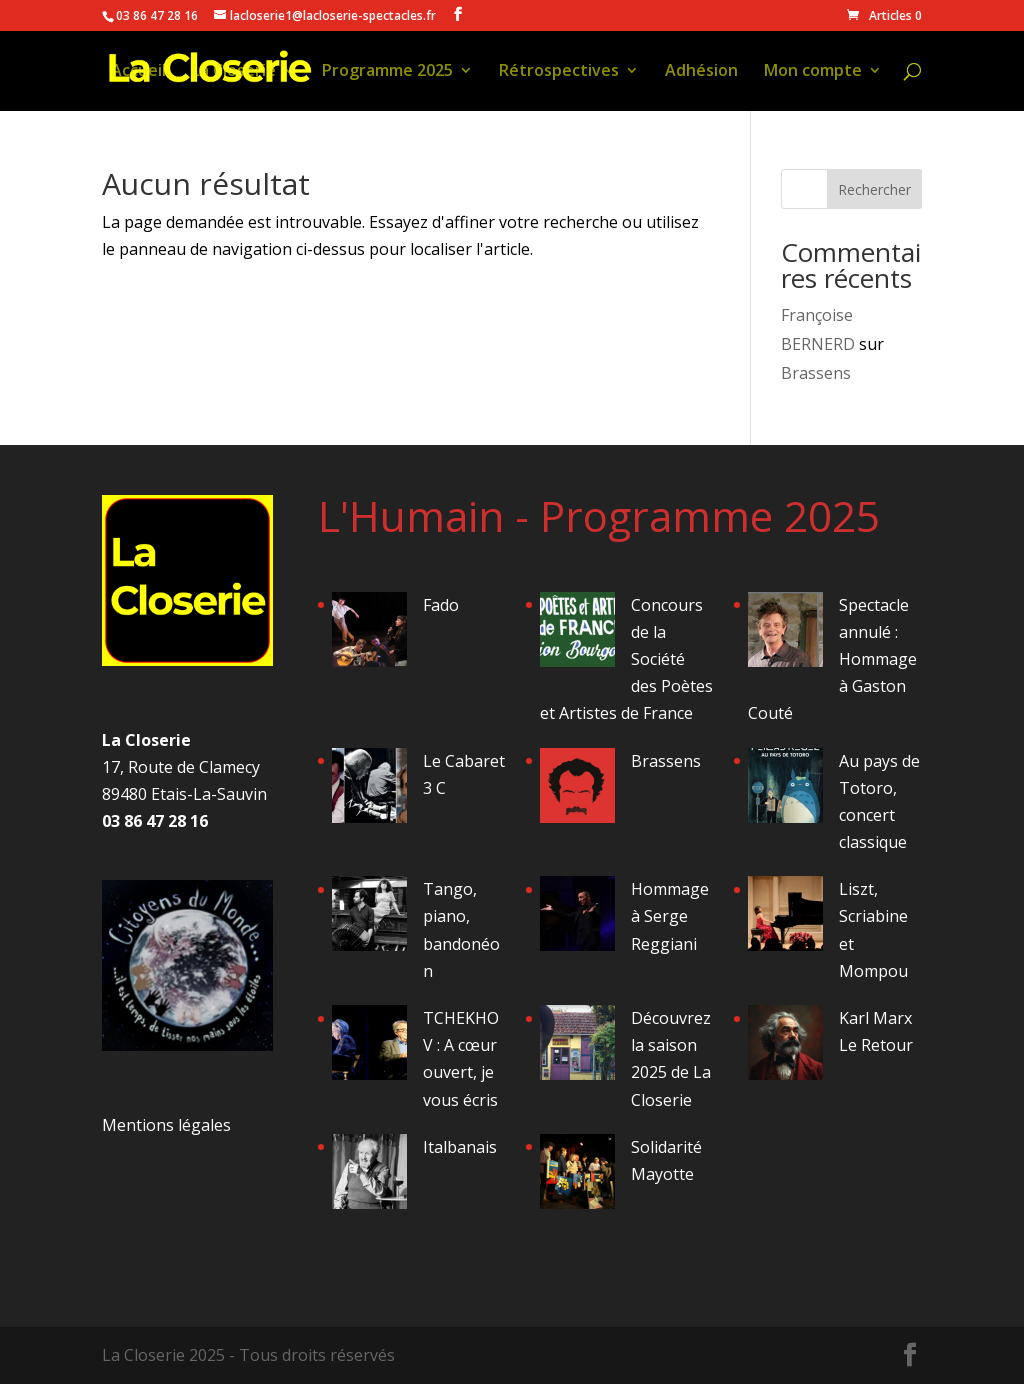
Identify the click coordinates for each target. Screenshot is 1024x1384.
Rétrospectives (559, 72)
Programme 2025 (387, 72)
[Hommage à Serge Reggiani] (577, 917)
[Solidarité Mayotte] (577, 1175)
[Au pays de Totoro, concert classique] (785, 789)
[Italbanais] (369, 1175)
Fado (441, 605)
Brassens (816, 373)
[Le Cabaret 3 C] (369, 789)
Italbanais (460, 1147)
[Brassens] (577, 789)
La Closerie (234, 72)
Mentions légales (166, 1125)
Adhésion (701, 72)
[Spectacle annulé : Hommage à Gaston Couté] (785, 633)
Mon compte (813, 72)
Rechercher (874, 189)
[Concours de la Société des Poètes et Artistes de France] (577, 633)
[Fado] (369, 633)
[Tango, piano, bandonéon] (369, 917)
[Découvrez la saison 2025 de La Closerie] (577, 1046)
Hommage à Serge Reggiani (670, 916)
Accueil (138, 72)
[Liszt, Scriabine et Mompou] (785, 917)
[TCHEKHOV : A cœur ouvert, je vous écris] (369, 1046)
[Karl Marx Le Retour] (785, 1046)
